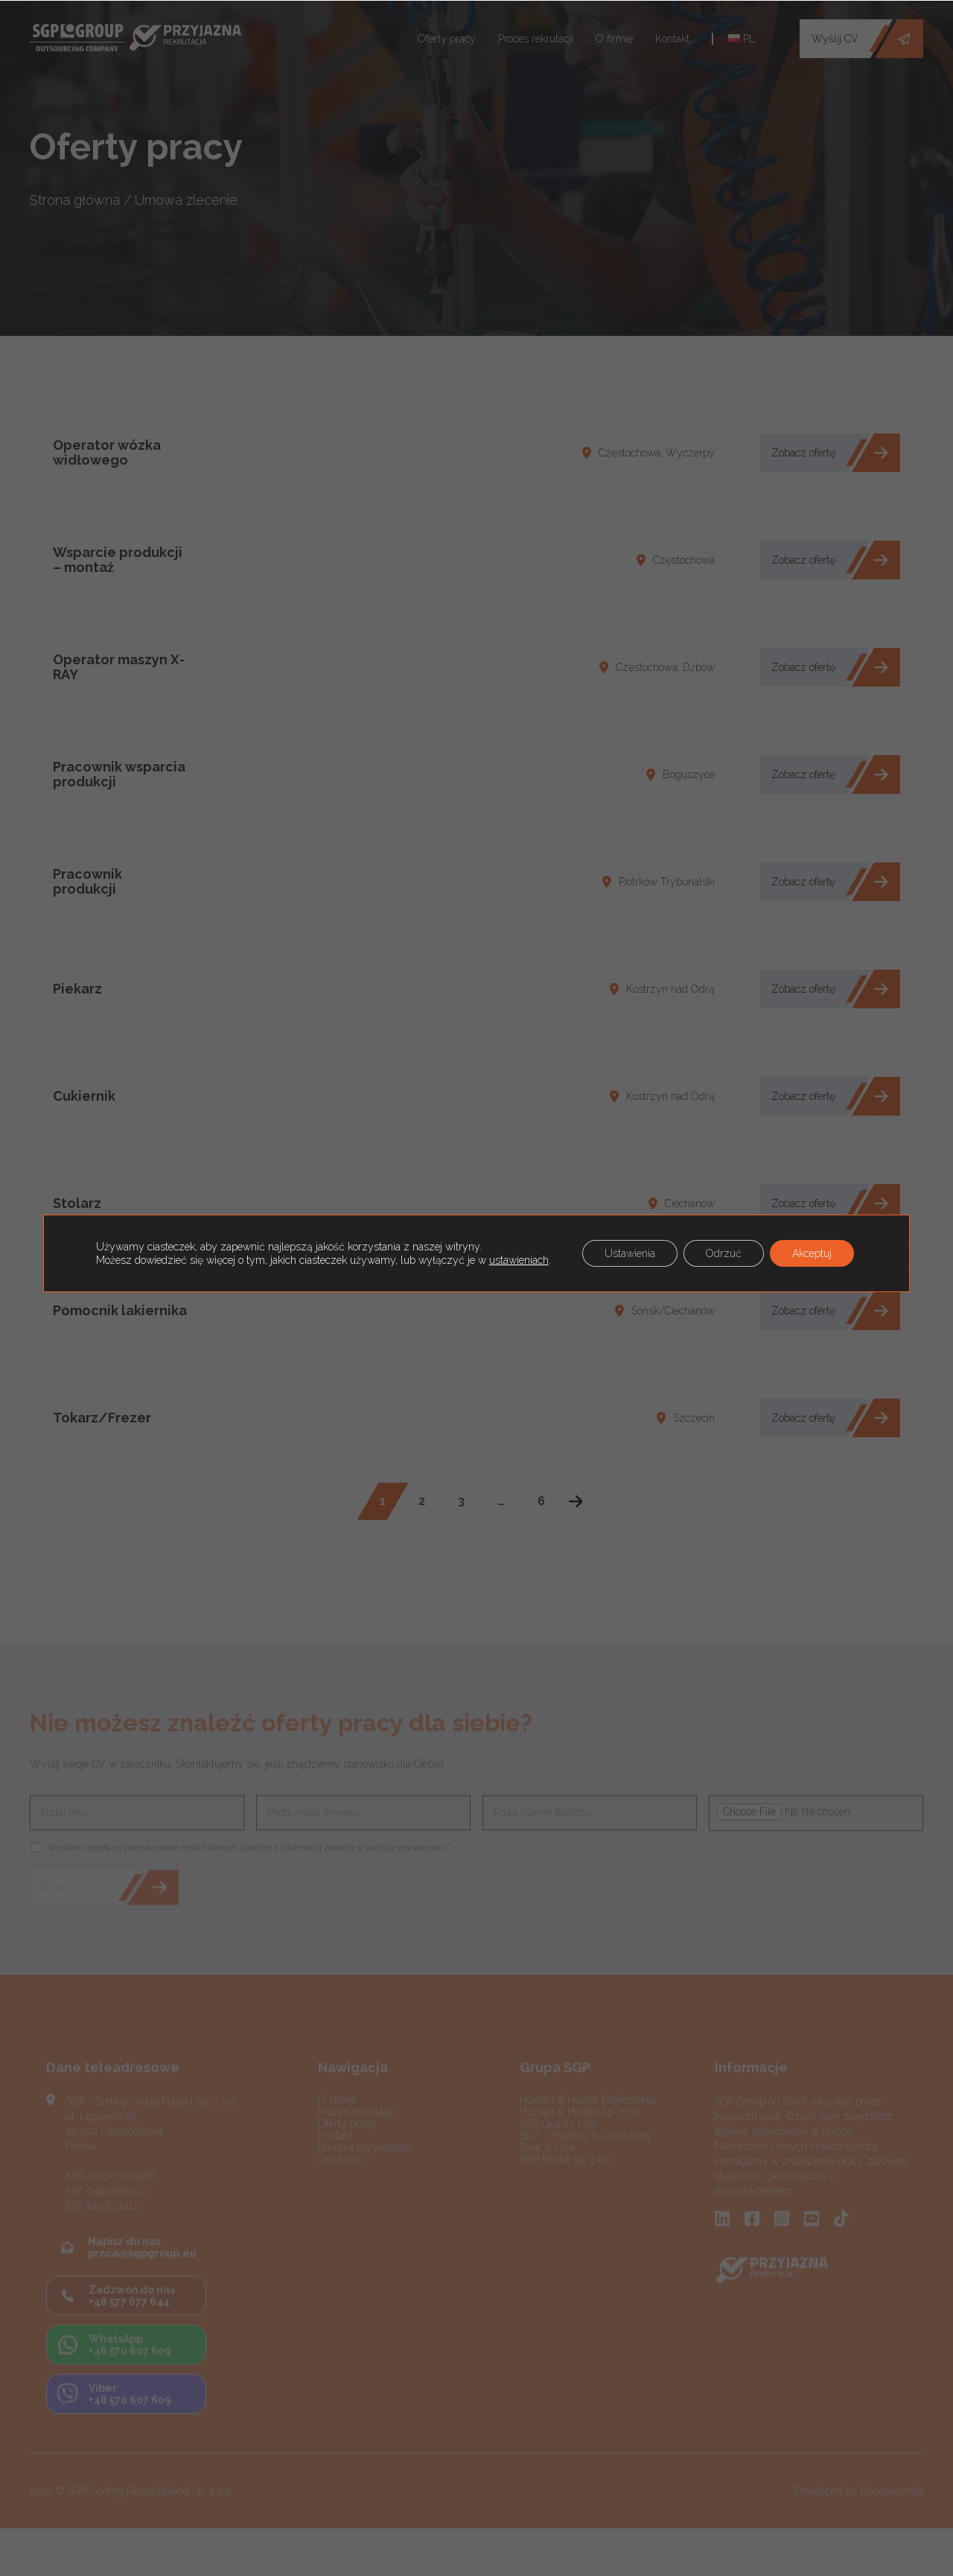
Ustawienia (630, 1253)
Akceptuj (812, 1253)
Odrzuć (724, 1253)
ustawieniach (519, 1260)
